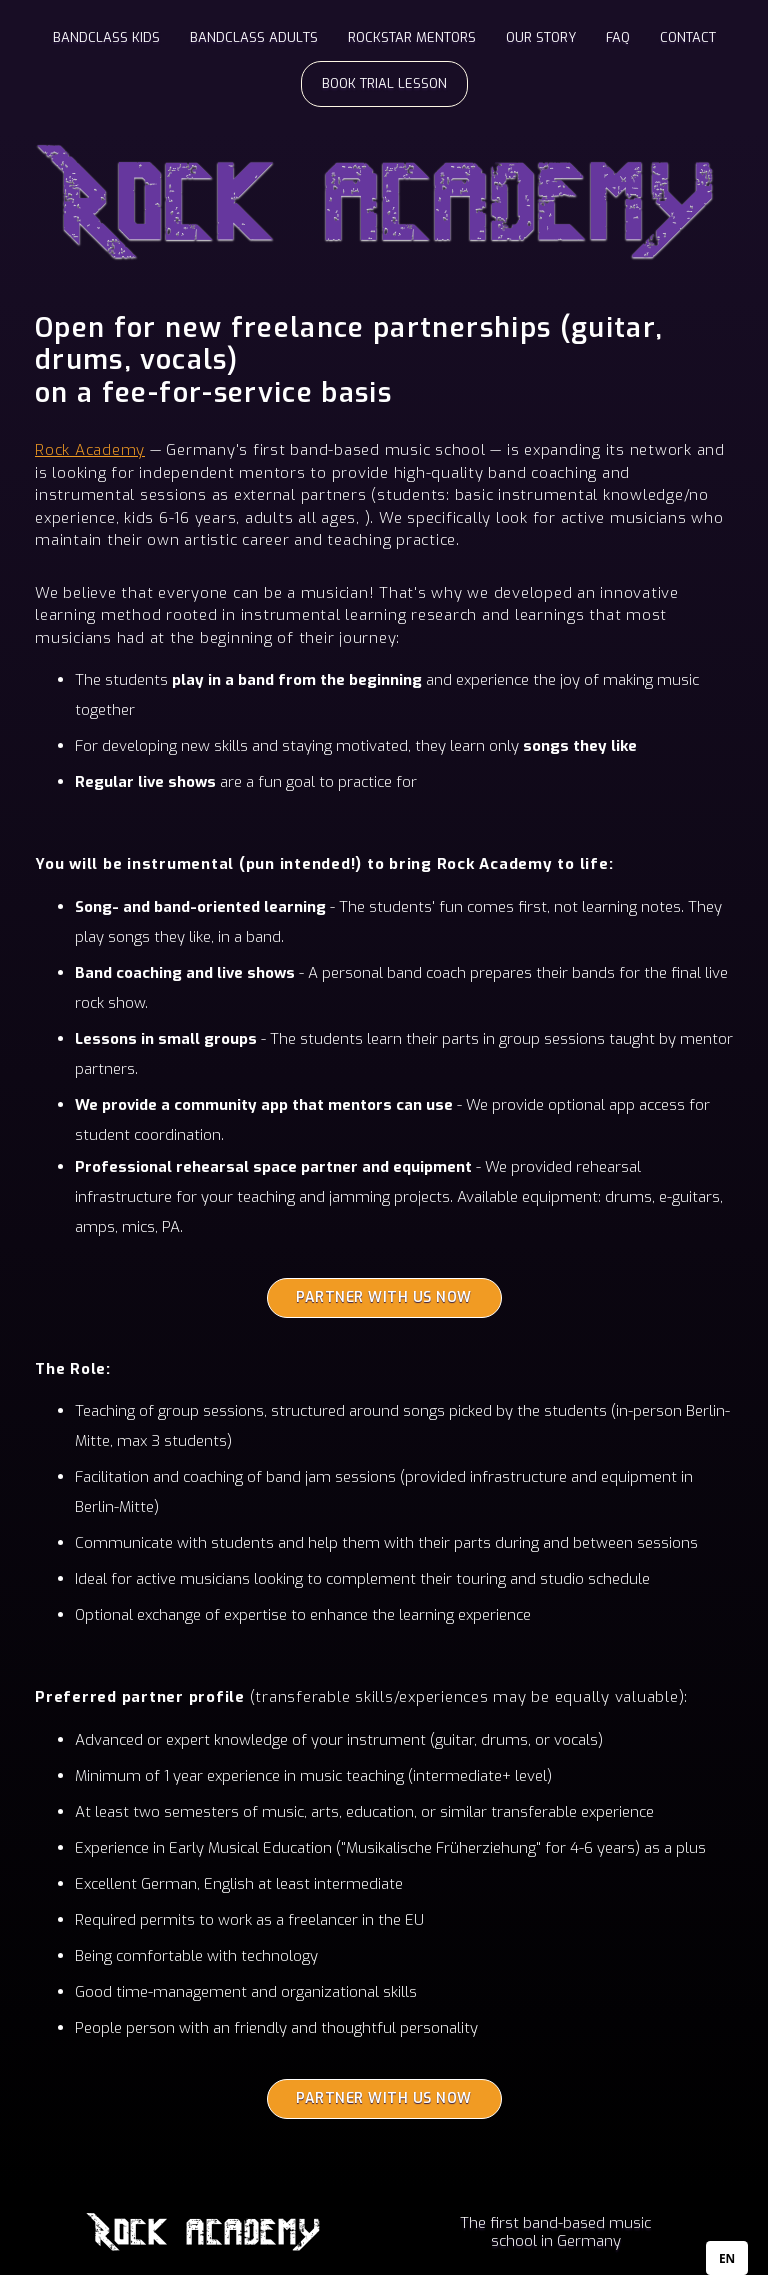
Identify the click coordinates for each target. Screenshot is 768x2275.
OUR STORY (541, 37)
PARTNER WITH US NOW (384, 1297)
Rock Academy (90, 450)
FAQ (618, 37)
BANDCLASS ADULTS (254, 37)
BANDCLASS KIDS (106, 37)
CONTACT (688, 37)
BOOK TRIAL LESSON (384, 83)
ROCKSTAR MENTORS (412, 37)
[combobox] (727, 2258)
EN (727, 2258)
